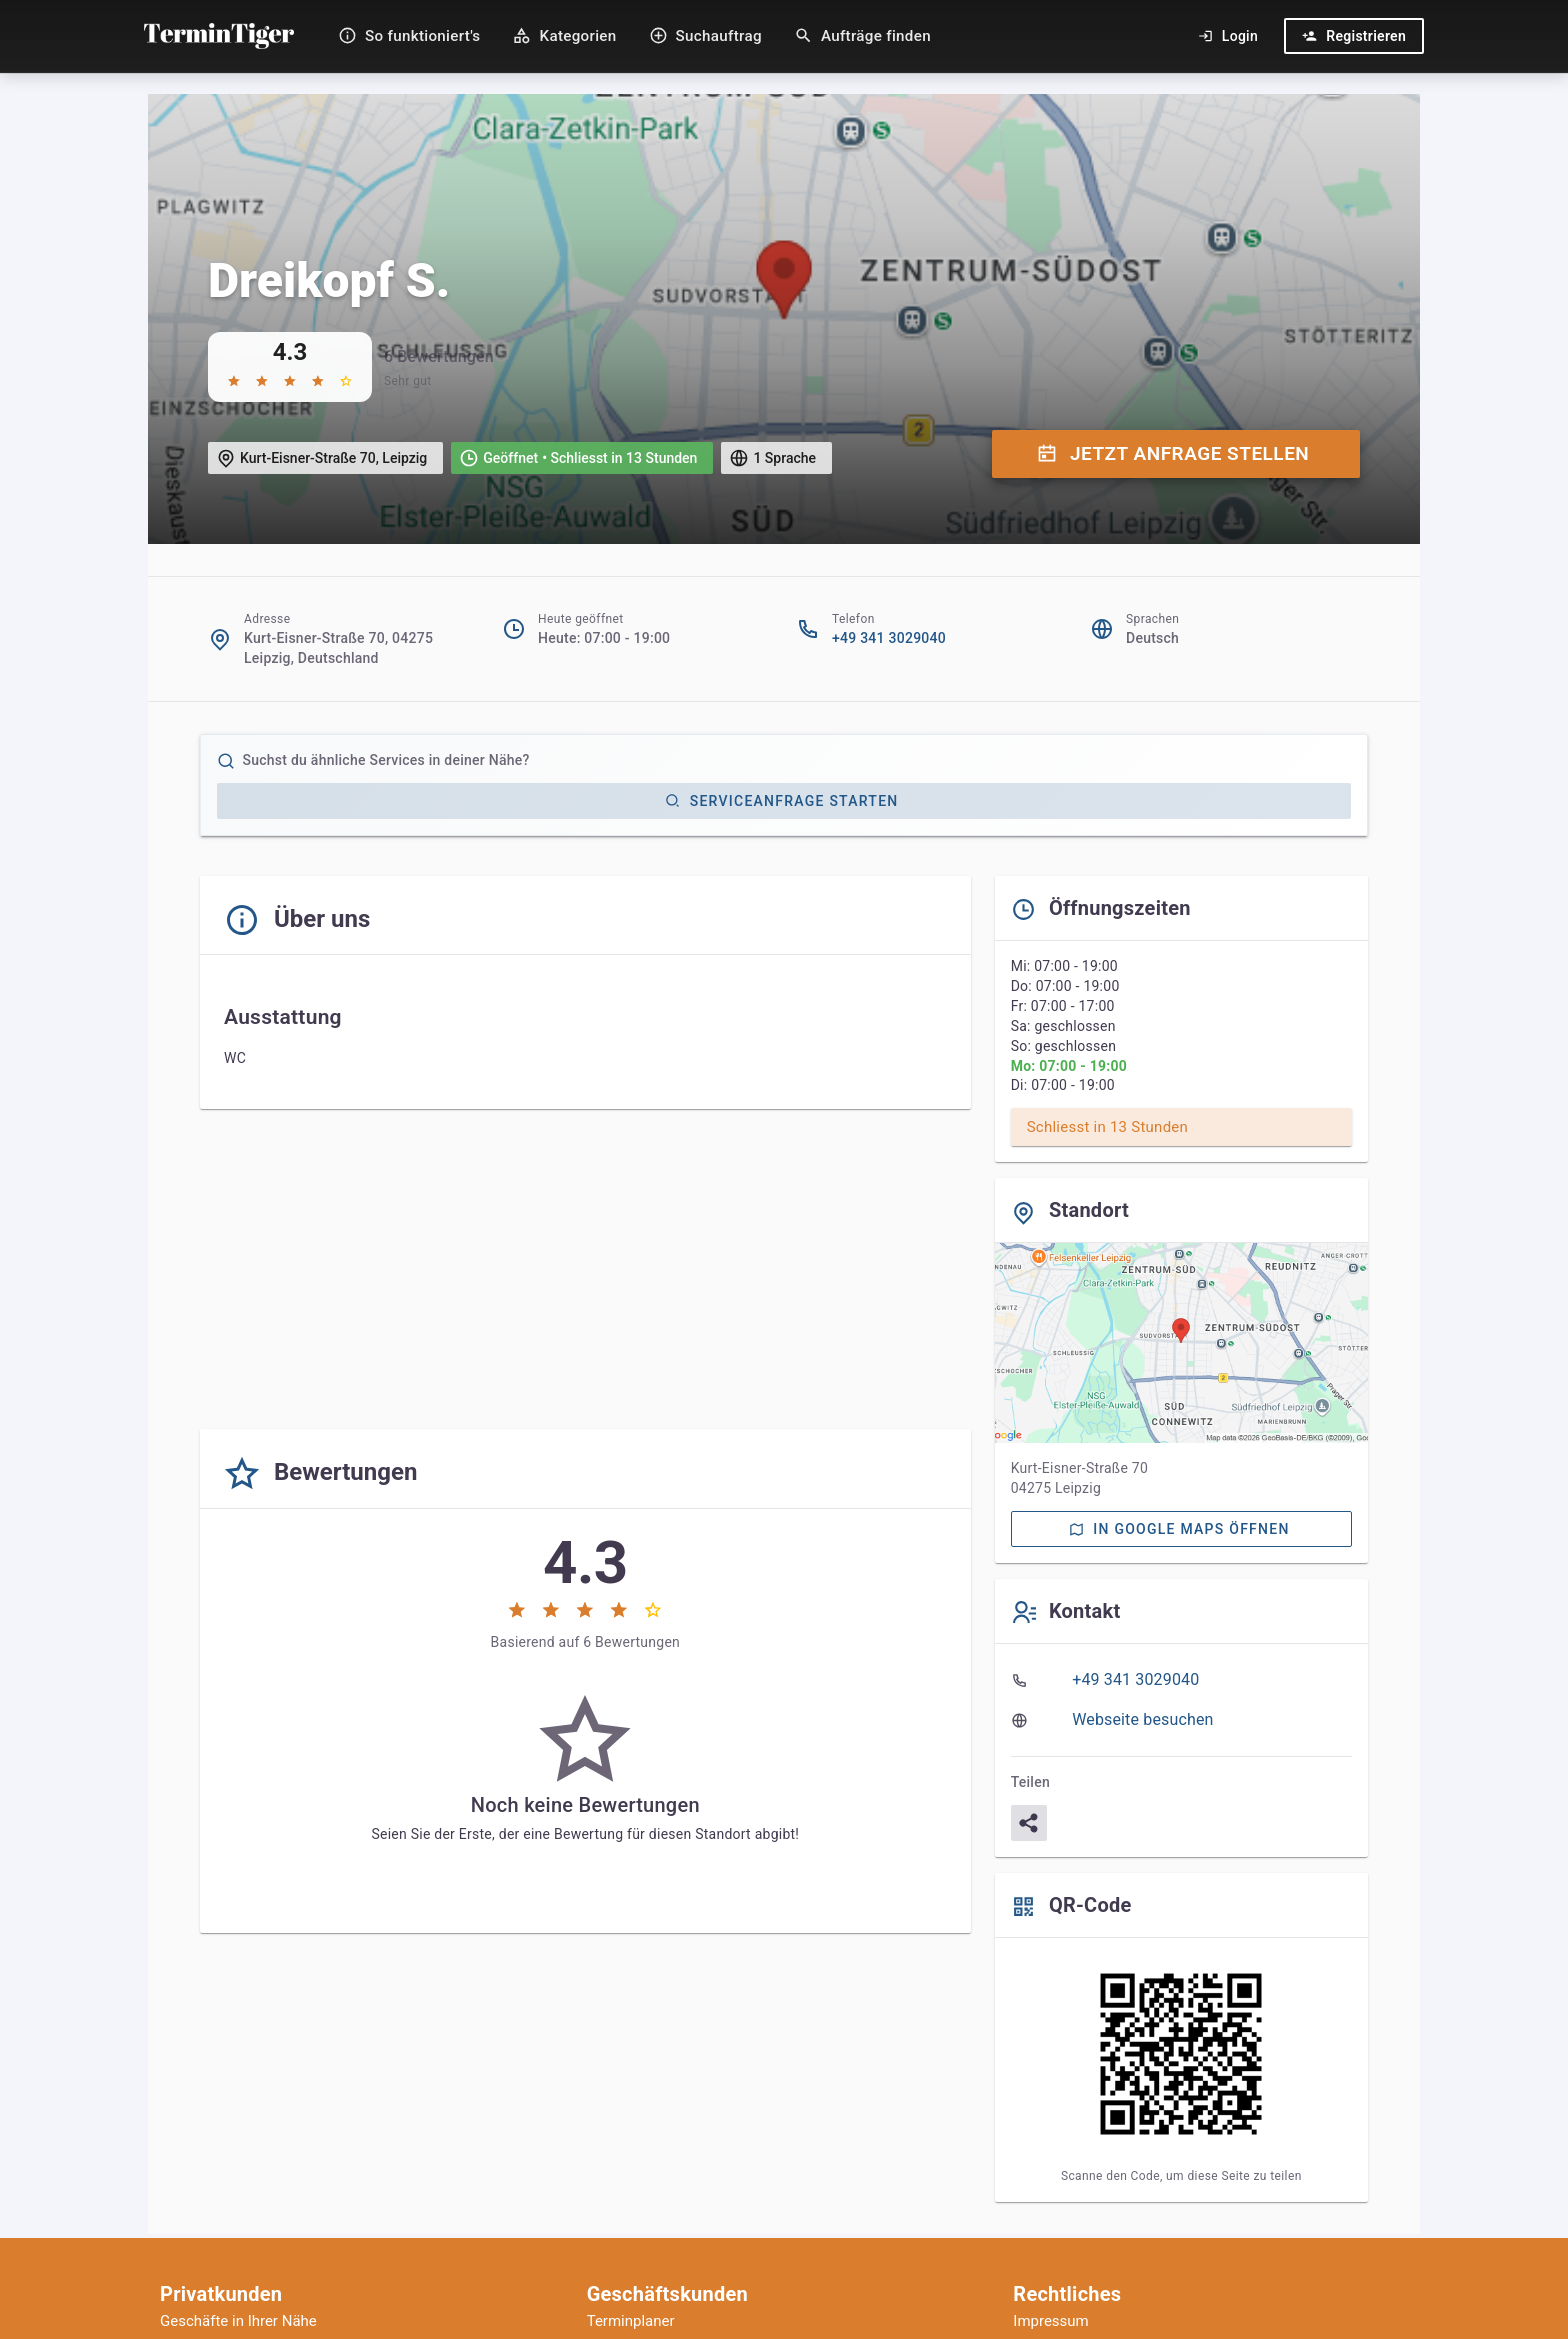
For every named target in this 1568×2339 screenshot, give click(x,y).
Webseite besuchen (1142, 1719)
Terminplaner (631, 2321)
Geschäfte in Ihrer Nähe (238, 2321)
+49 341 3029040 (889, 638)
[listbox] (1181, 1700)
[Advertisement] (585, 1273)
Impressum (1050, 2321)
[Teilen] (1029, 1823)
